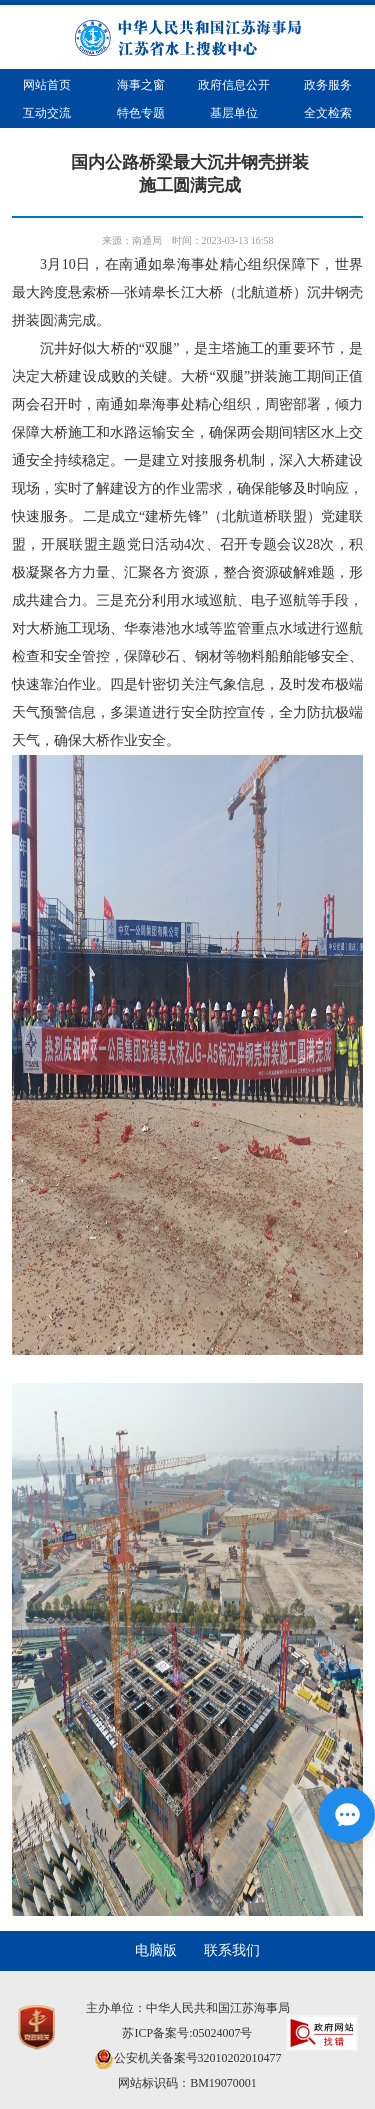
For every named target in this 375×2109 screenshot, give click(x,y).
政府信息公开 (234, 85)
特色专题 (141, 113)
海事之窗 (141, 85)
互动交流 (47, 113)
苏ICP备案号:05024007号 (187, 2033)
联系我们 (232, 1950)
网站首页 (47, 85)
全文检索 (328, 113)
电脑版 (156, 1950)
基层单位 (234, 113)
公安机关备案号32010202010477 (188, 2058)
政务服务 (328, 85)
